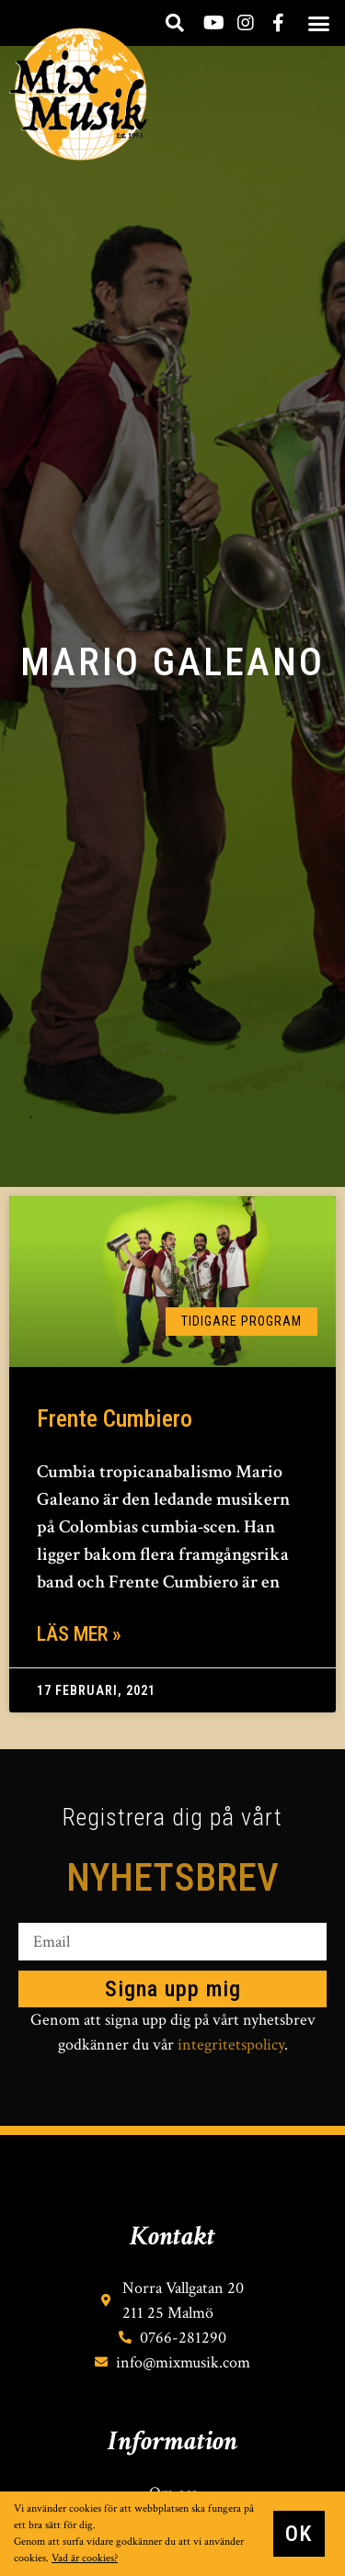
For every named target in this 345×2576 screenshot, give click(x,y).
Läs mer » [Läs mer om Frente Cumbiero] (79, 1633)
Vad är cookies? (85, 2558)
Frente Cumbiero (114, 1418)
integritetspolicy (231, 2044)
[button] (318, 23)
